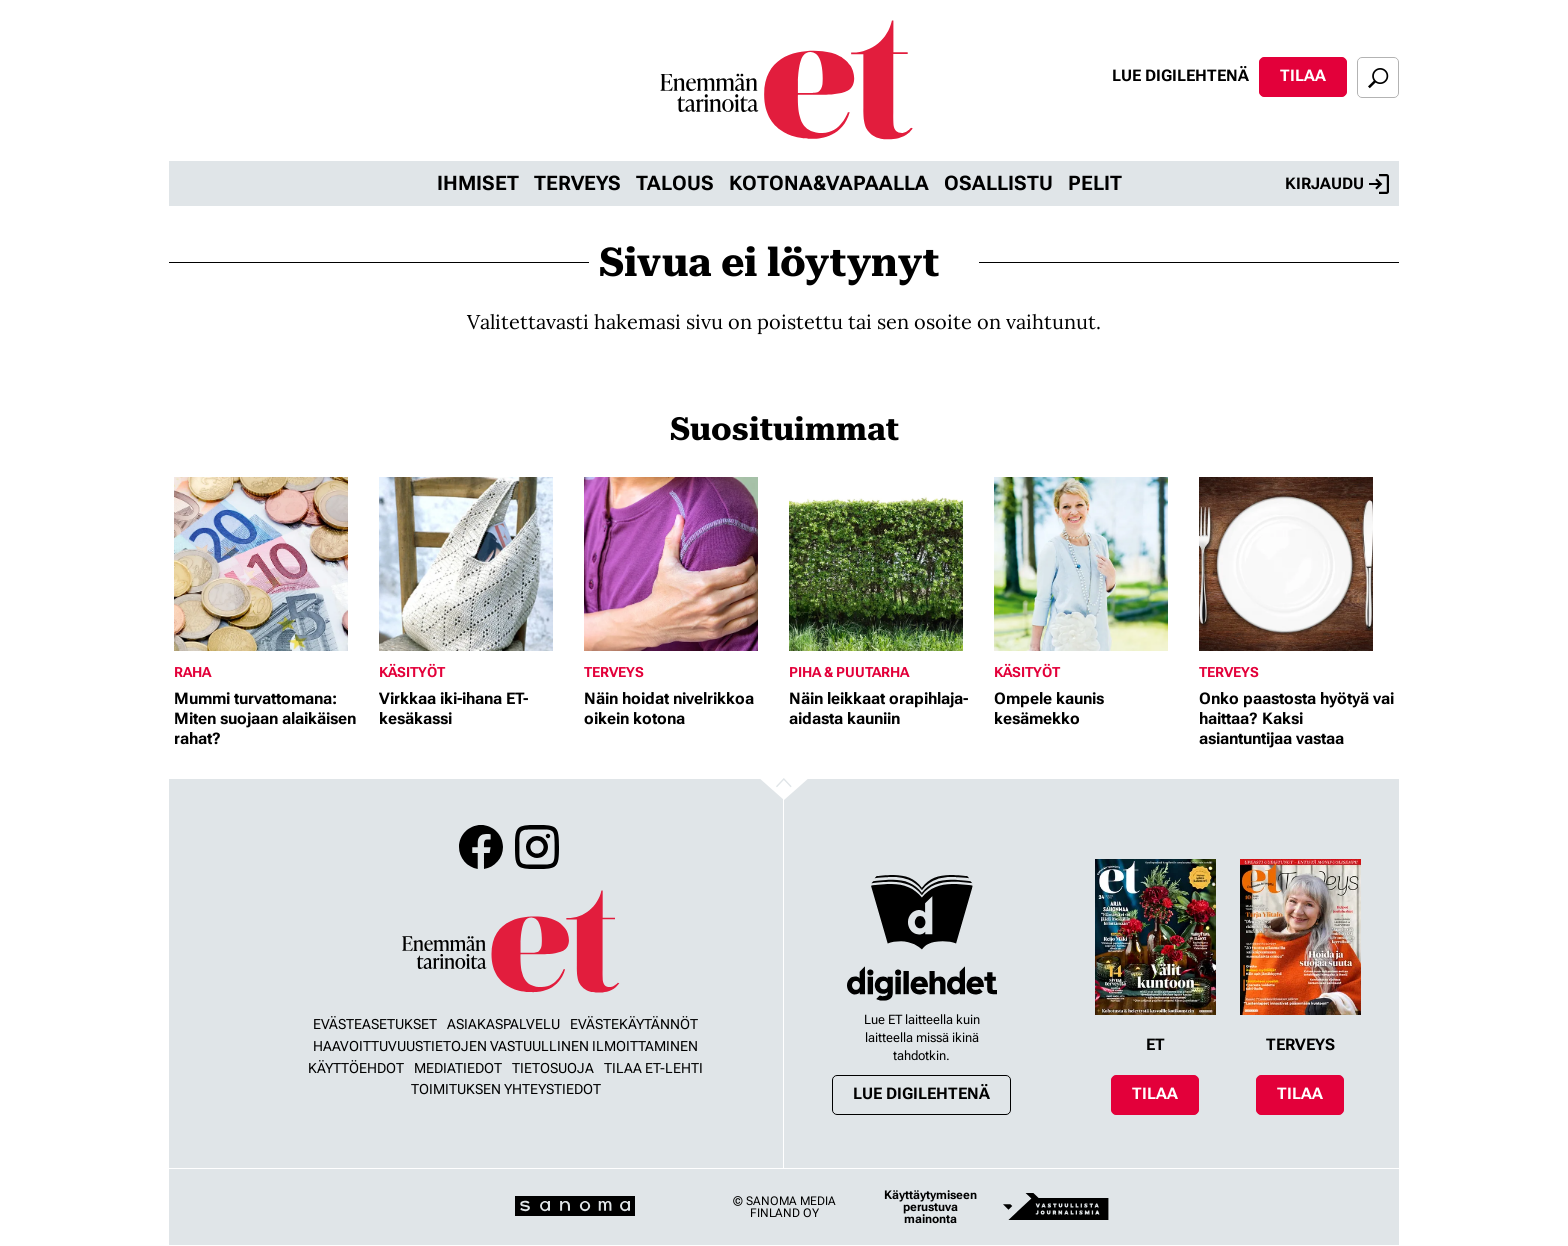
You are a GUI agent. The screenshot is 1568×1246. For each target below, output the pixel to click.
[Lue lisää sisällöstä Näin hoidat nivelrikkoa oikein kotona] (681, 564)
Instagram (537, 847)
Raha (192, 672)
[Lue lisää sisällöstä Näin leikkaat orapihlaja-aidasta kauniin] (886, 564)
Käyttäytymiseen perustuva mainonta (930, 1207)
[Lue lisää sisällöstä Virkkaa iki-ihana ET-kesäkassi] (476, 564)
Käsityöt (412, 672)
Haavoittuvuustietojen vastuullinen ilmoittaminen (505, 1046)
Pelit (1095, 183)
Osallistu (998, 183)
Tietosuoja (553, 1068)
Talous (675, 183)
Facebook (481, 847)
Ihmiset (478, 183)
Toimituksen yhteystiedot (506, 1089)
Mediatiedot (458, 1068)
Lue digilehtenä (1180, 75)
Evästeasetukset (375, 1024)
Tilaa (1303, 75)
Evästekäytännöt (634, 1024)
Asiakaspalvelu (503, 1024)
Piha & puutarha (849, 672)
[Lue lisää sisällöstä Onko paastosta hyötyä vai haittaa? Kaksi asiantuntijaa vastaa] (1296, 564)
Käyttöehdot (356, 1068)
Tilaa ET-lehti (653, 1068)
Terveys (577, 183)
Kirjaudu (1337, 184)
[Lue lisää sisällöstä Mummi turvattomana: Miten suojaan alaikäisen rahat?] (271, 564)
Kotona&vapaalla (829, 183)
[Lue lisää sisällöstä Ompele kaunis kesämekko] (1091, 564)
